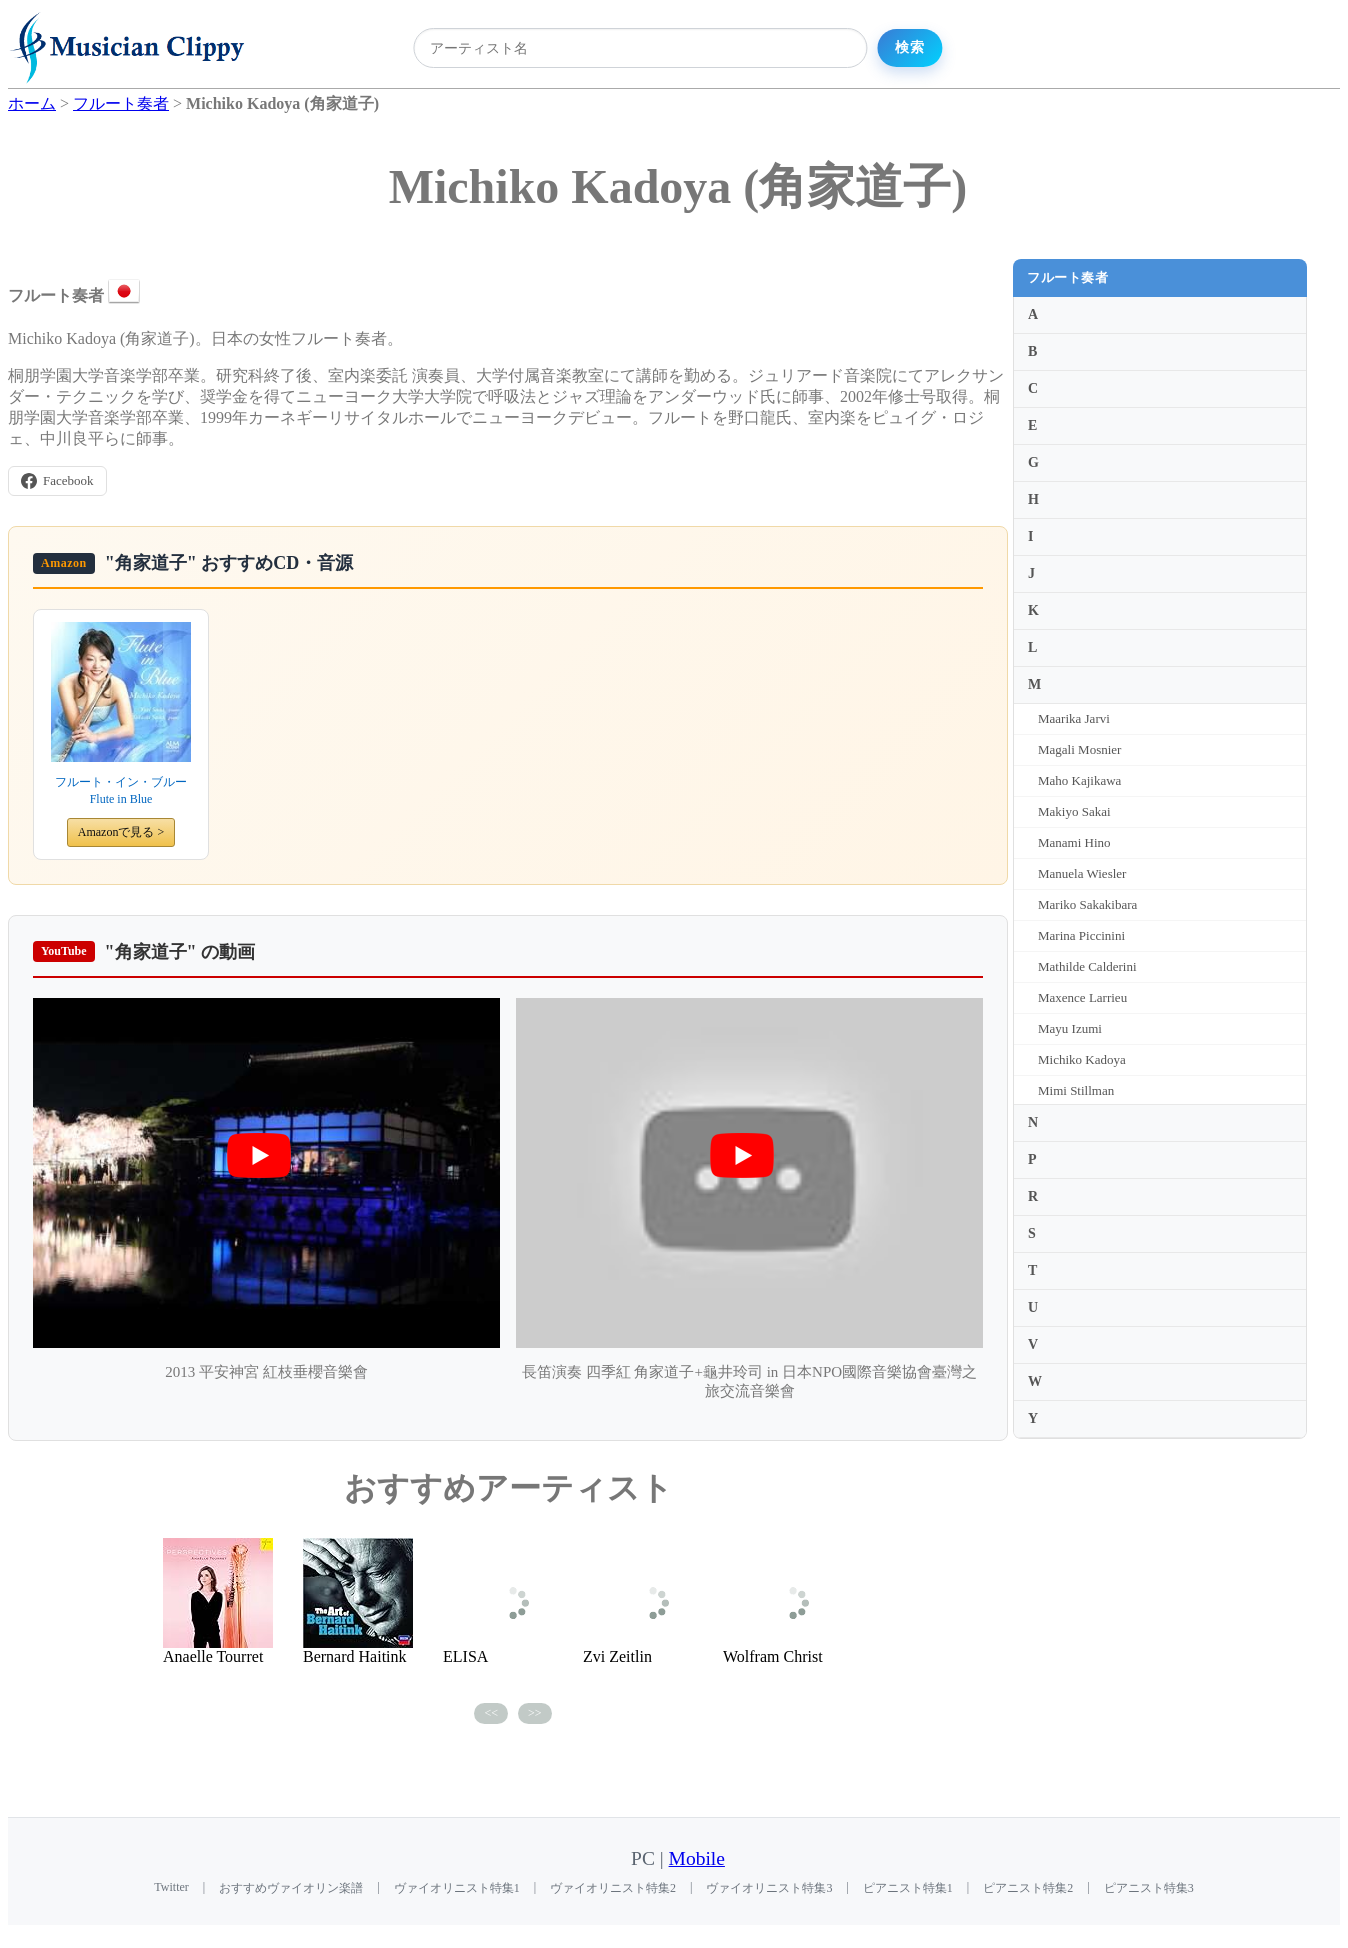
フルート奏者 (1067, 277)
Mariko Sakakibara (1087, 904)
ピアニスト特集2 (1028, 1888)
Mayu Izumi (1070, 1028)
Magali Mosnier (1079, 749)
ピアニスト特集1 (908, 1888)
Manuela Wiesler (1082, 873)
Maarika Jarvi (1074, 718)
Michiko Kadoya (1082, 1059)
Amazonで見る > (121, 832)
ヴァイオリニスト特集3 (769, 1888)
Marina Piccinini (1081, 935)
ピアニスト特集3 (1149, 1888)
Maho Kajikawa (1079, 780)
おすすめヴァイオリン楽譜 (291, 1888)
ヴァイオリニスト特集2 (613, 1888)
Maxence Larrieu (1082, 997)
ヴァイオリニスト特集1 (457, 1888)
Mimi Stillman (1076, 1090)
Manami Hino (1074, 842)
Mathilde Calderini (1087, 966)
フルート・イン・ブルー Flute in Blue (121, 790)
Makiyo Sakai (1074, 811)
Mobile (697, 1858)
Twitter (171, 1887)
